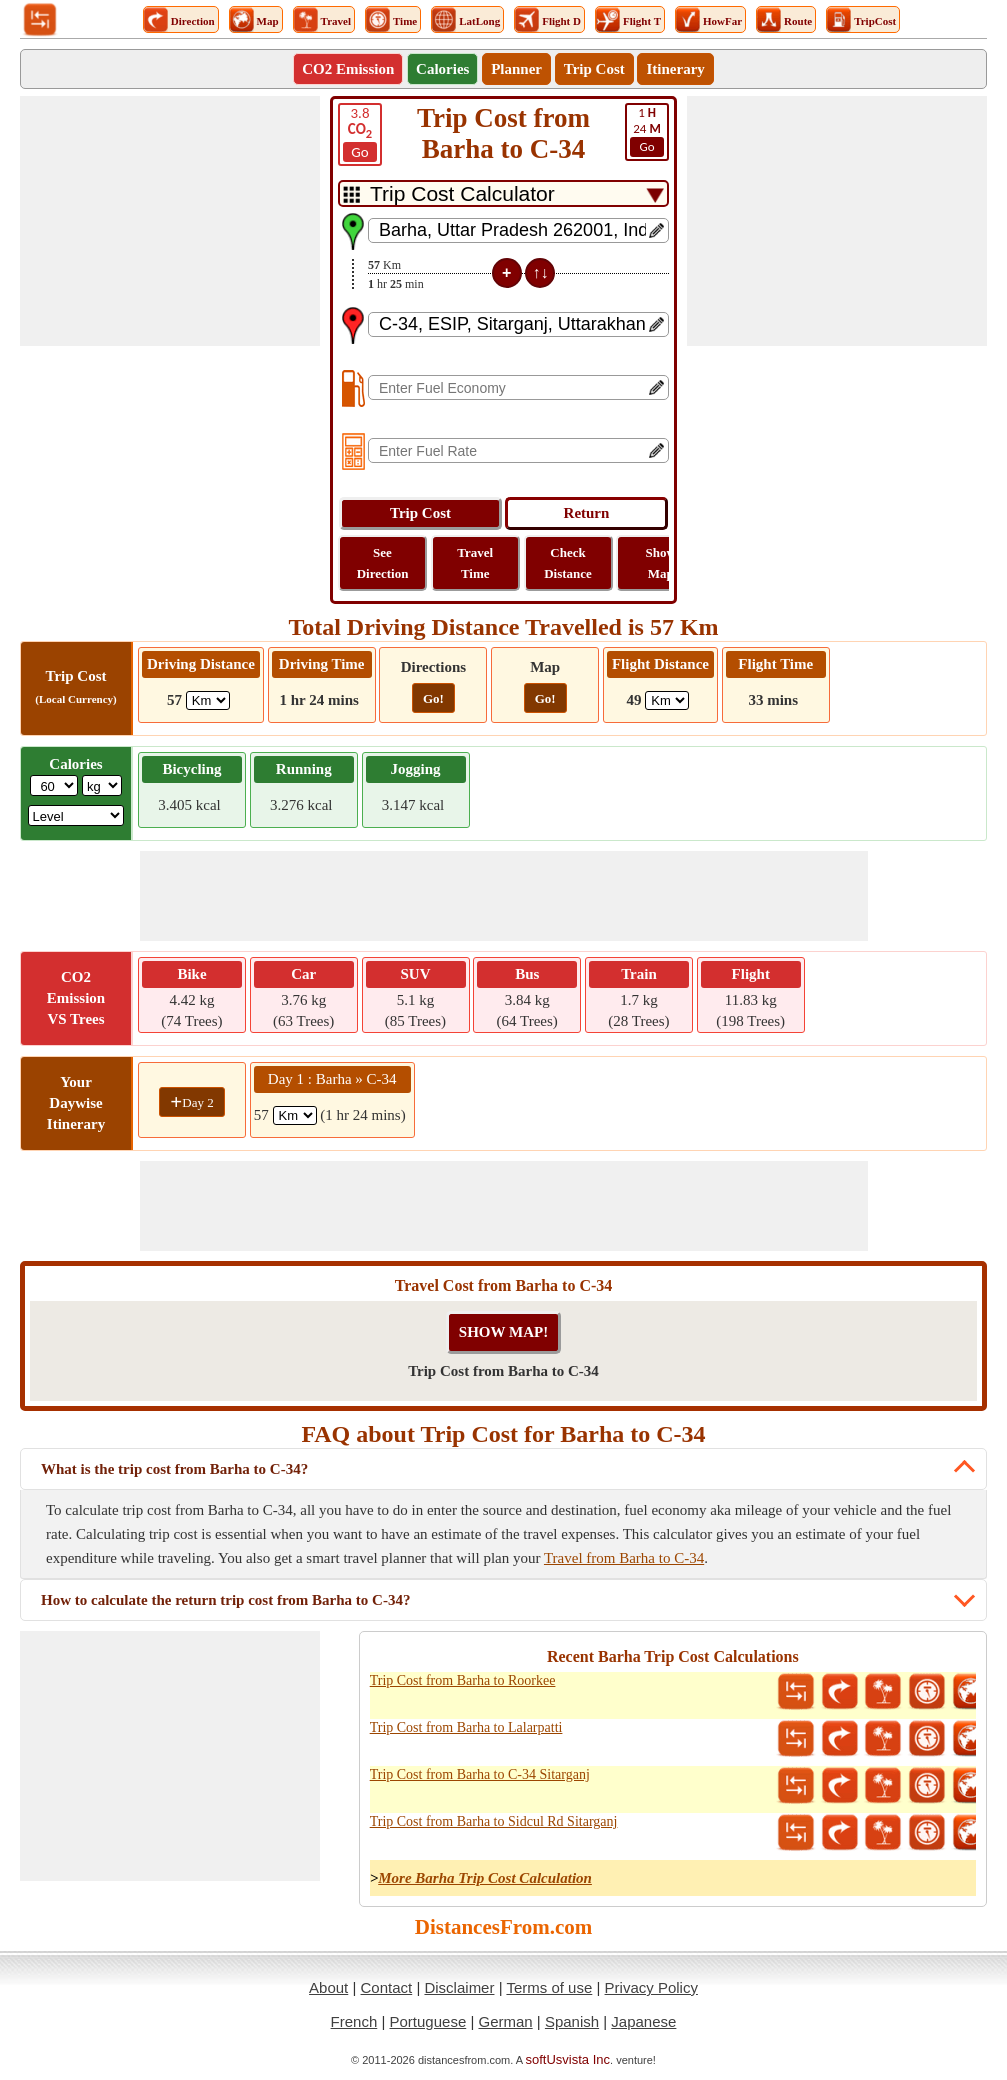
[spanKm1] (295, 1115)
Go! (433, 698)
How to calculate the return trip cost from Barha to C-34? (225, 1600)
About (328, 1987)
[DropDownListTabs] (503, 193)
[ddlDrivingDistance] (208, 700)
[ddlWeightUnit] (102, 785)
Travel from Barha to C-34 (624, 1558)
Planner (516, 69)
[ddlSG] (76, 815)
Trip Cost (594, 69)
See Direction (383, 563)
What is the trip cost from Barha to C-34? (174, 1469)
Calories (442, 69)
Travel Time (475, 563)
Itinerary (675, 69)
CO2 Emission (348, 69)
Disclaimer (459, 1987)
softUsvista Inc (568, 2059)
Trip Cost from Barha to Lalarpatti (466, 1727)
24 (647, 131)
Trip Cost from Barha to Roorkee (463, 1680)
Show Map (661, 563)
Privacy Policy (651, 1987)
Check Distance (568, 563)
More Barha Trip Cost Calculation (485, 1878)
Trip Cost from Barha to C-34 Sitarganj (480, 1774)
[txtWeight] (54, 785)
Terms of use (549, 1987)
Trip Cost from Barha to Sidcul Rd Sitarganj (494, 1821)
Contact (387, 1987)
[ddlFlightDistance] (667, 700)
